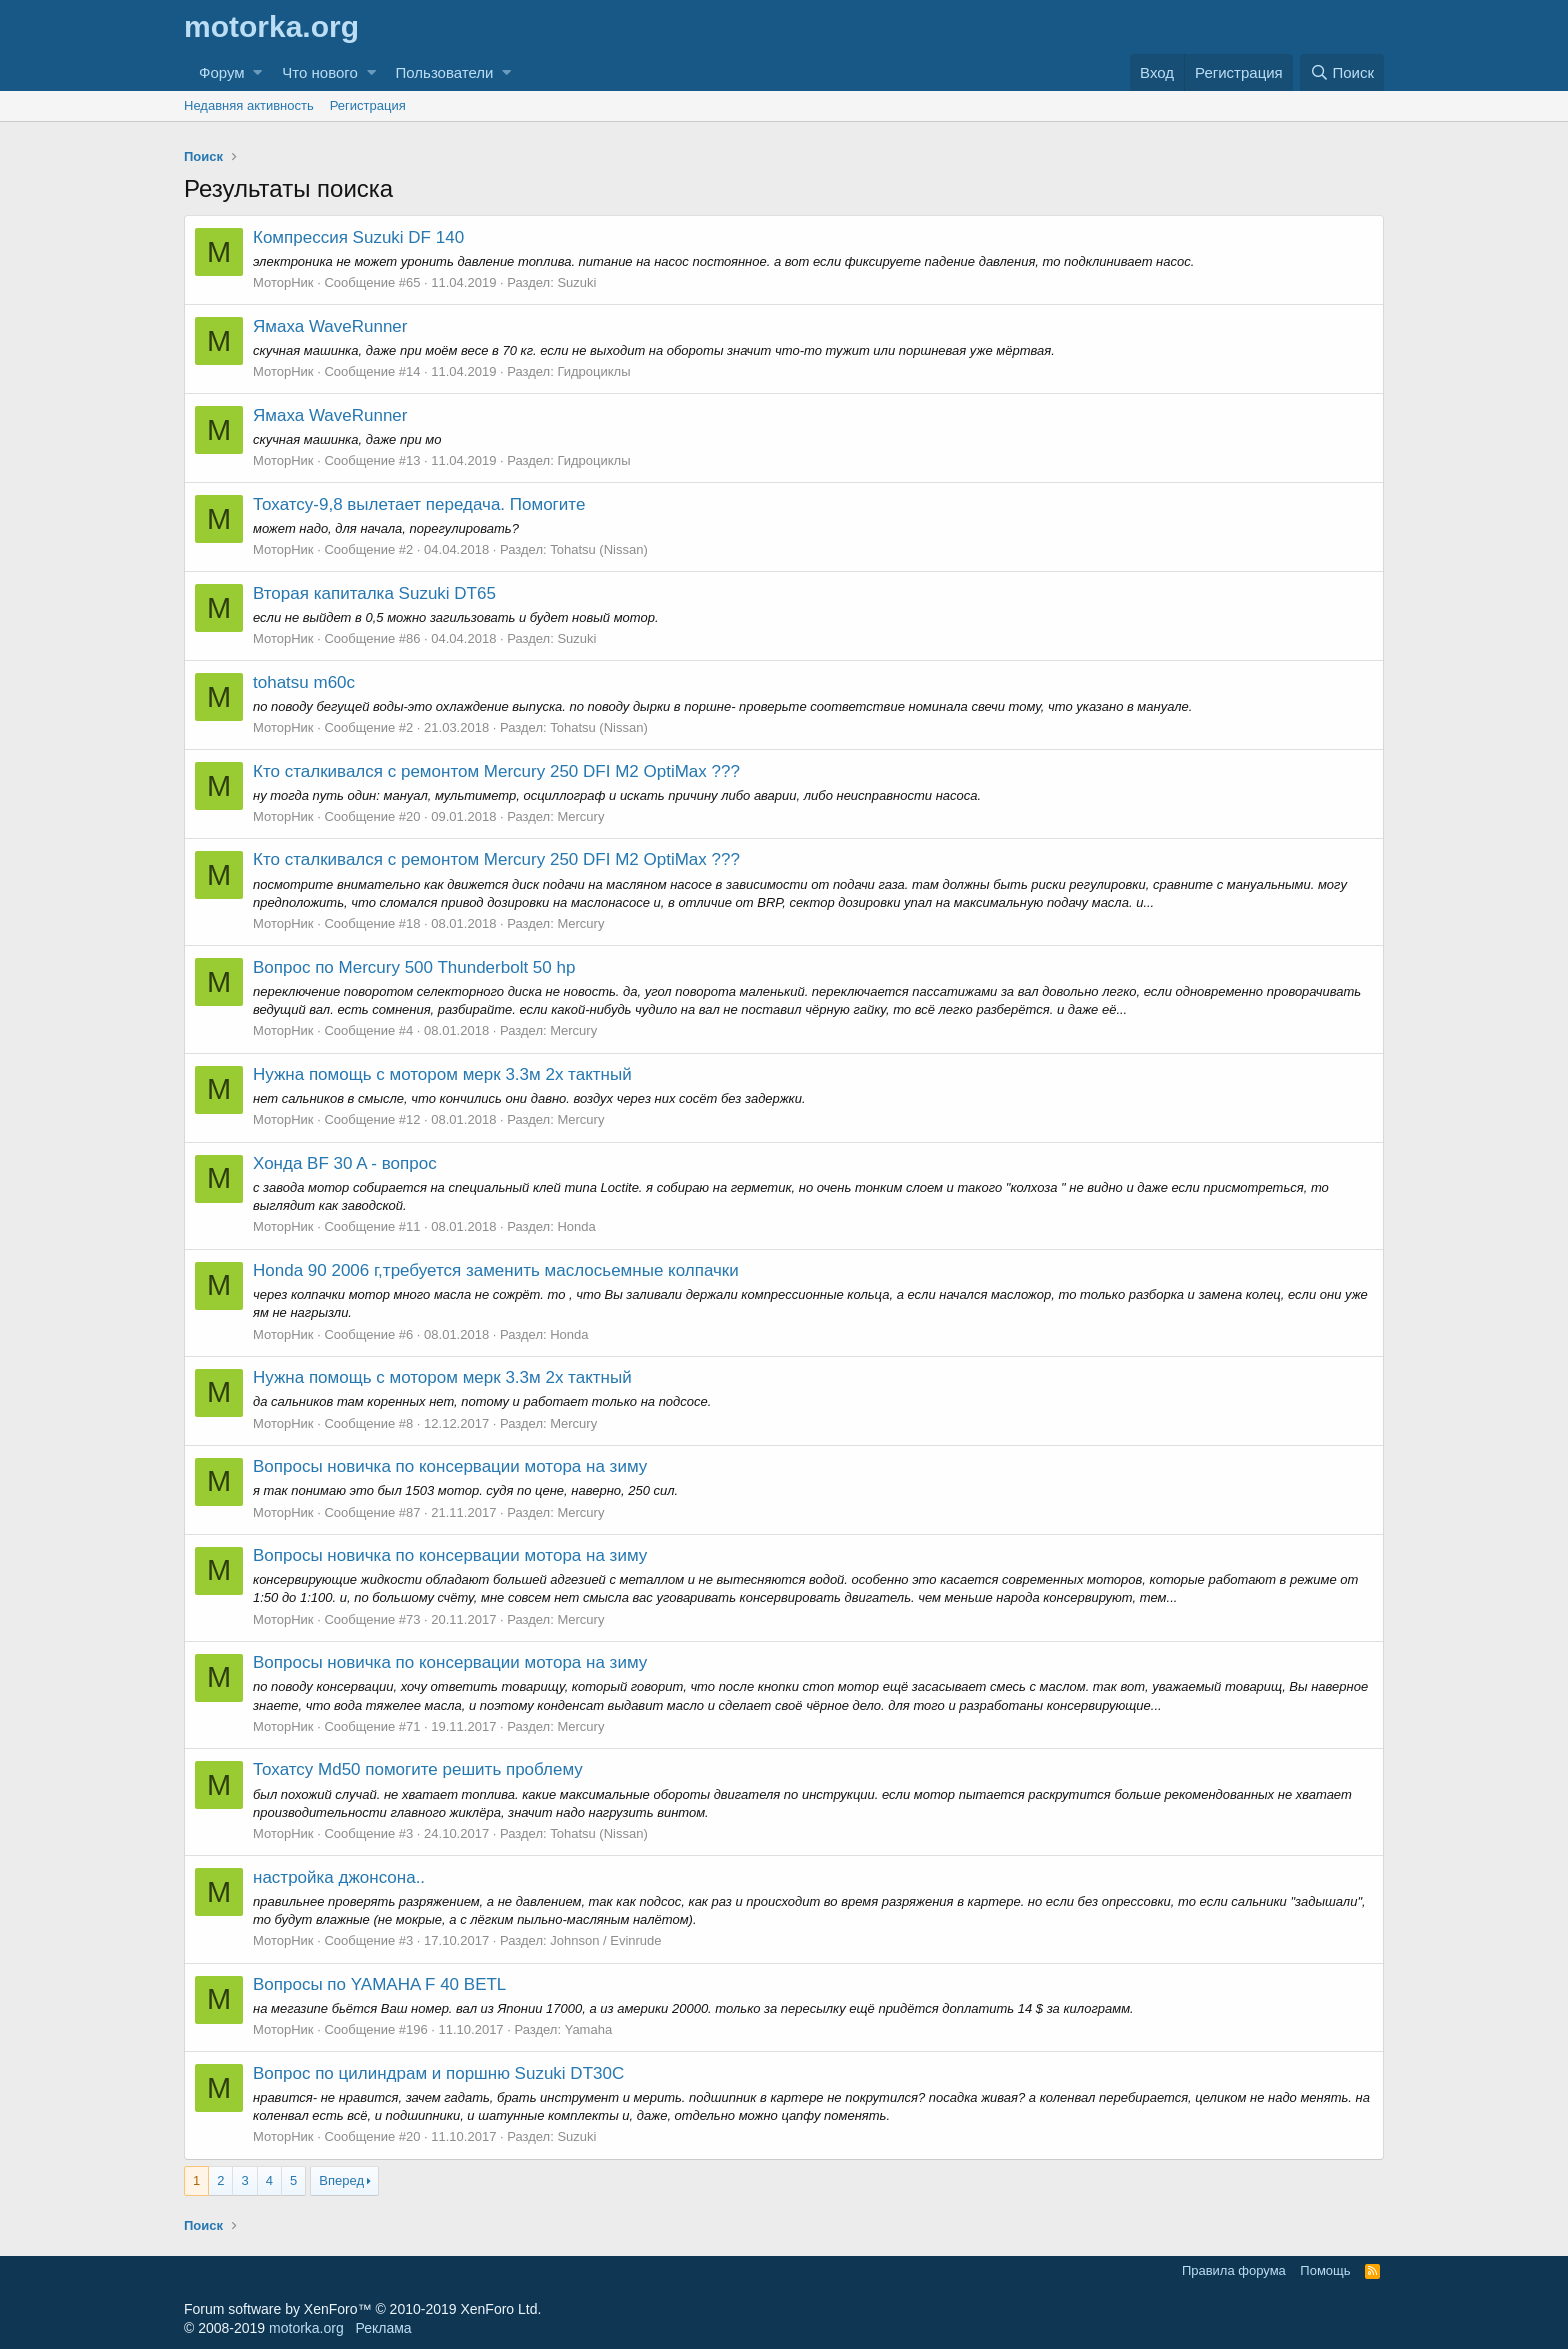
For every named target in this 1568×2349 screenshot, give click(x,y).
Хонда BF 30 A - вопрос (345, 1163)
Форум (222, 72)
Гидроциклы (593, 371)
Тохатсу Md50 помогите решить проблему (418, 1769)
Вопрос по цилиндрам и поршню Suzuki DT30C (438, 2073)
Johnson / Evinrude (605, 1940)
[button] (257, 72)
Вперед (341, 2180)
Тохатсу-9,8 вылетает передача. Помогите (419, 504)
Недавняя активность (249, 105)
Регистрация (368, 105)
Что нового (319, 72)
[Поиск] (1342, 72)
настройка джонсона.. (339, 1877)
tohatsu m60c (304, 682)
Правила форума (1234, 2270)
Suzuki (576, 282)
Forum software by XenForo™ (362, 2309)
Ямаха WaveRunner (330, 326)
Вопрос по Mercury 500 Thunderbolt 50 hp (414, 967)
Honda (576, 1226)
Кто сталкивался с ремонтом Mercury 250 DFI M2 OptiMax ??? (496, 771)
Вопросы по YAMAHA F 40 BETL (379, 1984)
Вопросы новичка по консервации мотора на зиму (450, 1466)
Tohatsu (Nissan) (599, 549)
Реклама (383, 2328)
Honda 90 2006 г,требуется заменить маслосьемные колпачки (496, 1270)
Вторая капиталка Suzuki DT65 (374, 593)
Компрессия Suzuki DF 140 (358, 237)
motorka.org (306, 2328)
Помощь (1325, 2270)
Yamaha (588, 2029)
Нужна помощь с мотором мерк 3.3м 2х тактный (442, 1074)
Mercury (580, 816)
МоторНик (283, 282)
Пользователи (445, 72)
